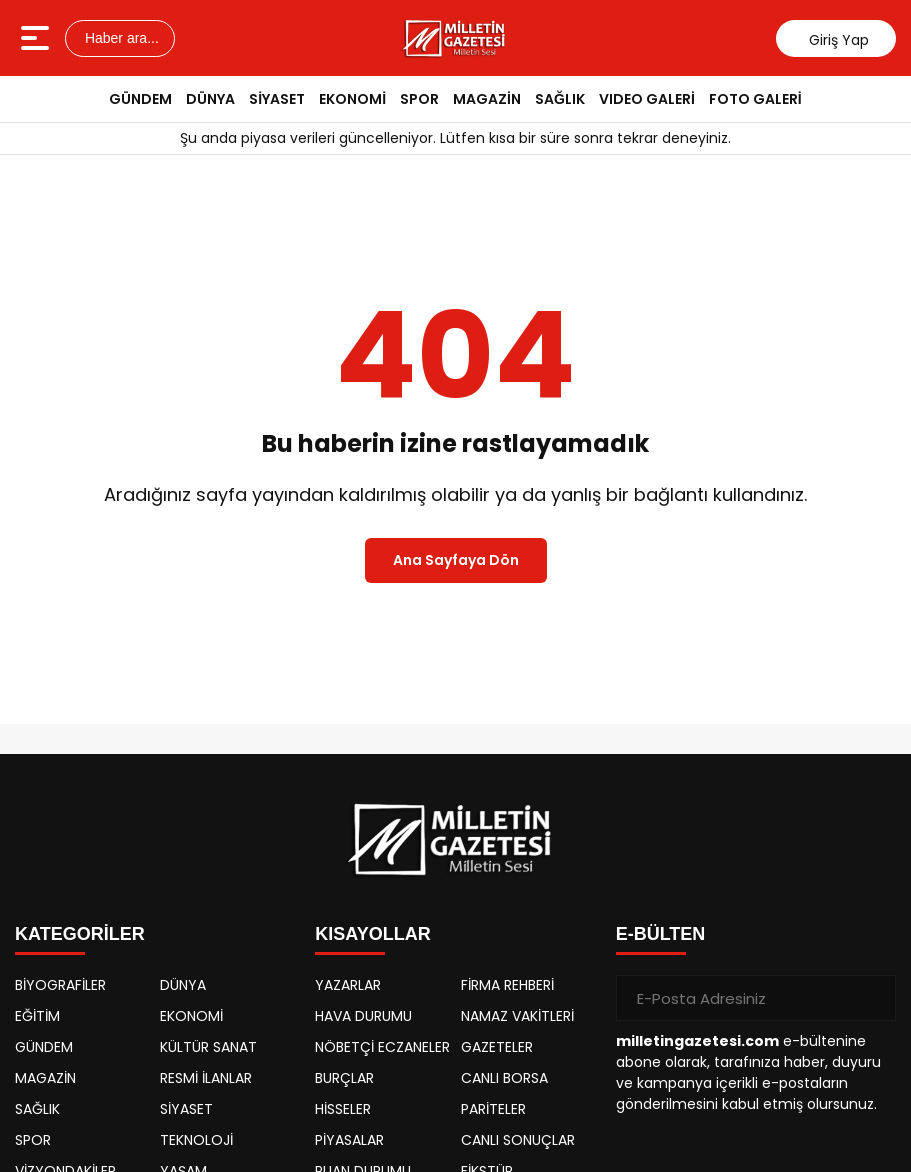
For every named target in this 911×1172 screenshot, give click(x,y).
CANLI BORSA (504, 1078)
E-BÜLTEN (661, 934)
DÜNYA (210, 99)
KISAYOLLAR (372, 934)
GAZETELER (497, 1047)
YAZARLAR (348, 985)
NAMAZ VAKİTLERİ (517, 1016)
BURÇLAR (344, 1078)
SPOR (419, 99)
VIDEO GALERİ (647, 99)
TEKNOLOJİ (196, 1140)
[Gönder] (873, 998)
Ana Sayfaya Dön (456, 560)
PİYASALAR (349, 1140)
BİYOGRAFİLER (60, 985)
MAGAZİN (487, 99)
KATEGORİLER (80, 934)
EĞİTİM (37, 1016)
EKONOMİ (352, 99)
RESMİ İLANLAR (206, 1078)
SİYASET (277, 99)
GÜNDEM (140, 99)
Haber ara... (120, 38)
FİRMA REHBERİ (507, 985)
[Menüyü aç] (37, 38)
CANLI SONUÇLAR (518, 1140)
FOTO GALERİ (755, 99)
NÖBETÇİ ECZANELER (382, 1047)
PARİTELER (493, 1109)
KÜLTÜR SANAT (208, 1047)
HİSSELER (343, 1109)
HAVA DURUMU (363, 1016)
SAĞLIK (560, 99)
